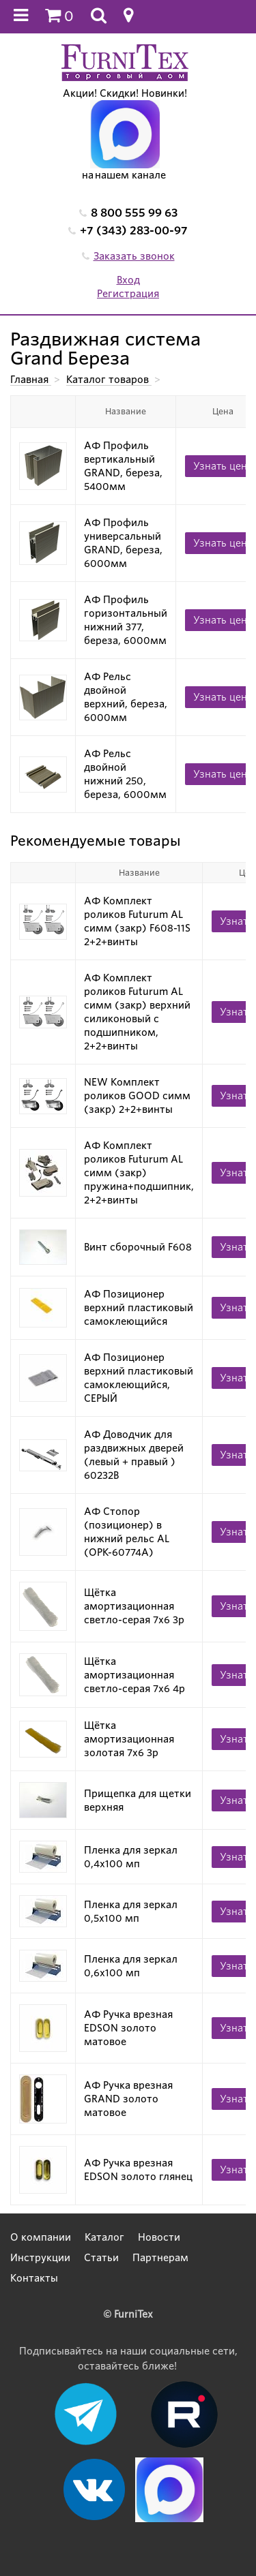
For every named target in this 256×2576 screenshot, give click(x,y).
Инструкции (40, 2257)
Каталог (104, 2237)
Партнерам (160, 2257)
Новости (159, 2237)
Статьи (101, 2257)
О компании (40, 2237)
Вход (128, 280)
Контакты (34, 2278)
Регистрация (128, 293)
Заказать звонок (134, 256)
